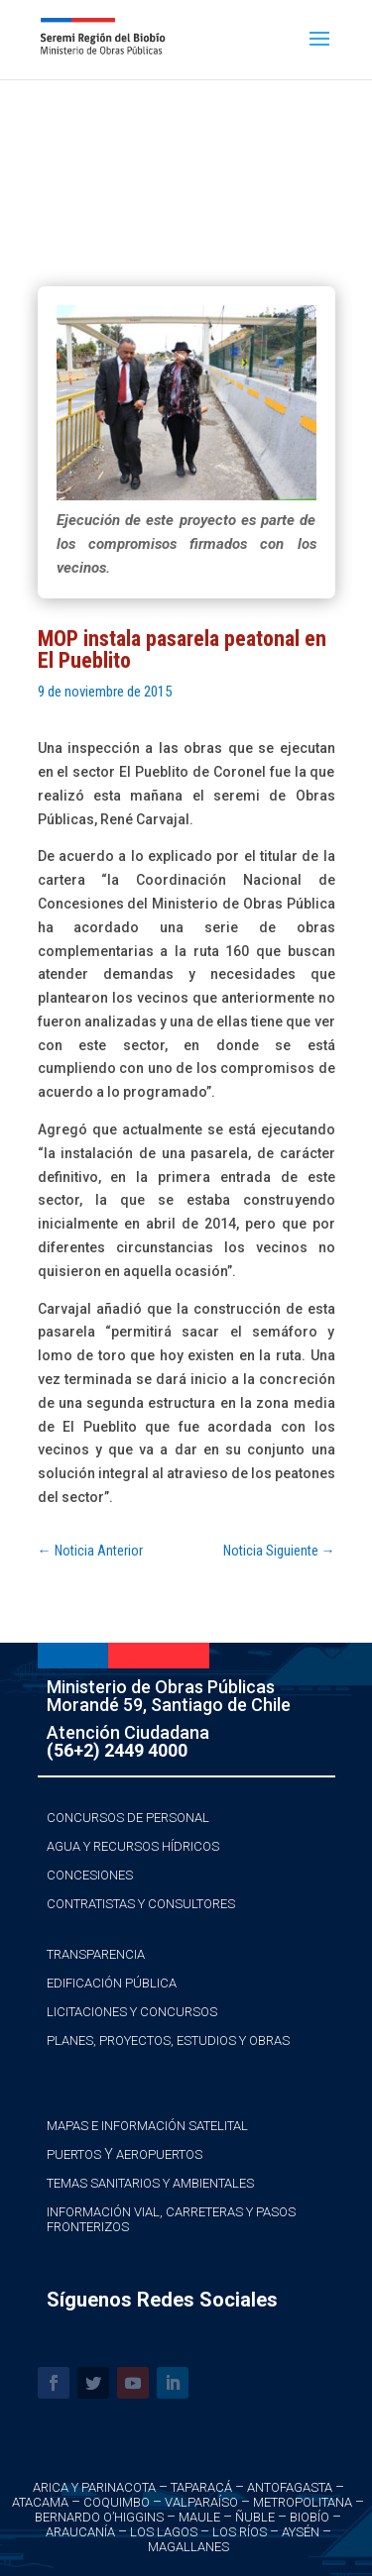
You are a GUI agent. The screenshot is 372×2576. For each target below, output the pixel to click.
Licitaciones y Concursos (132, 2011)
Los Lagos (163, 2531)
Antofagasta (289, 2487)
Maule (199, 2517)
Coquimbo (116, 2502)
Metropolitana (302, 2502)
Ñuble (255, 2517)
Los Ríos (239, 2531)
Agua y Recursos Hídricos (133, 1846)
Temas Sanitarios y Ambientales (150, 2183)
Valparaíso (201, 2502)
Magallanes (188, 2546)
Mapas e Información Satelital (147, 2125)
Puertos (74, 2154)
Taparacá (201, 2487)
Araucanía (80, 2531)
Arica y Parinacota (94, 2487)
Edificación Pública (112, 1983)
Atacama (40, 2502)
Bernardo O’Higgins (99, 2517)
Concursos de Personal (128, 1817)
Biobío (309, 2517)
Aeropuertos (159, 2154)
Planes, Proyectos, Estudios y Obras (168, 2040)
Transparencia (96, 1954)
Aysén (300, 2531)
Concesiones (90, 1875)
